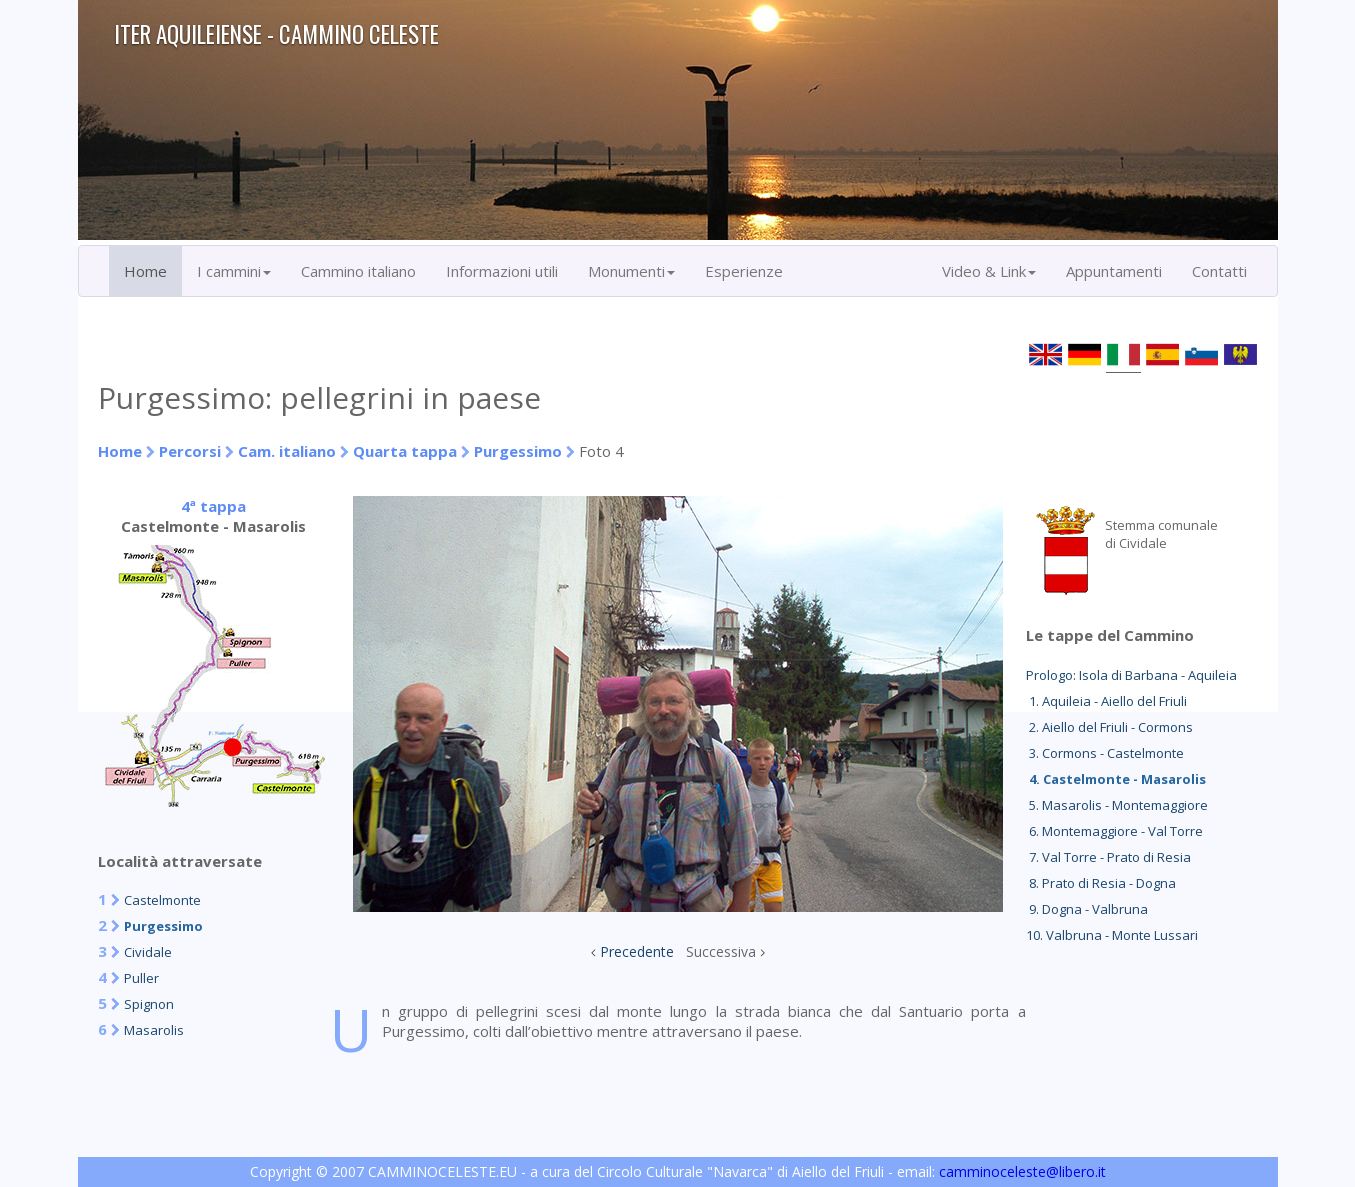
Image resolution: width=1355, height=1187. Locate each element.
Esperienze (744, 271)
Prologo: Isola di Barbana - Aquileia (1131, 675)
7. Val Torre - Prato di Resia (1108, 857)
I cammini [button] (234, 271)
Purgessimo (518, 451)
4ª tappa (213, 506)
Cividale (148, 952)
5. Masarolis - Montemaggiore (1117, 805)
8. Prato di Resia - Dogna (1101, 883)
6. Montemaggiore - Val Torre (1114, 831)
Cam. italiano (287, 451)
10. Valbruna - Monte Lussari (1112, 935)
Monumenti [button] (631, 271)
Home (145, 271)
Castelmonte (162, 900)
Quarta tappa (405, 451)
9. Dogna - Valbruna (1087, 909)
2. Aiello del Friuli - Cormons (1109, 727)
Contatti (1219, 271)
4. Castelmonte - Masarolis (1116, 779)
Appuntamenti (1114, 271)
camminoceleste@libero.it (1022, 1171)
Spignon (149, 1004)
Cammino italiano (358, 271)
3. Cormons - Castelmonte (1105, 753)
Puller (141, 978)
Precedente (637, 951)
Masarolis (154, 1030)
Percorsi (190, 451)
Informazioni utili (502, 271)
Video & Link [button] (989, 271)
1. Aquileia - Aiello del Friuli (1106, 701)
